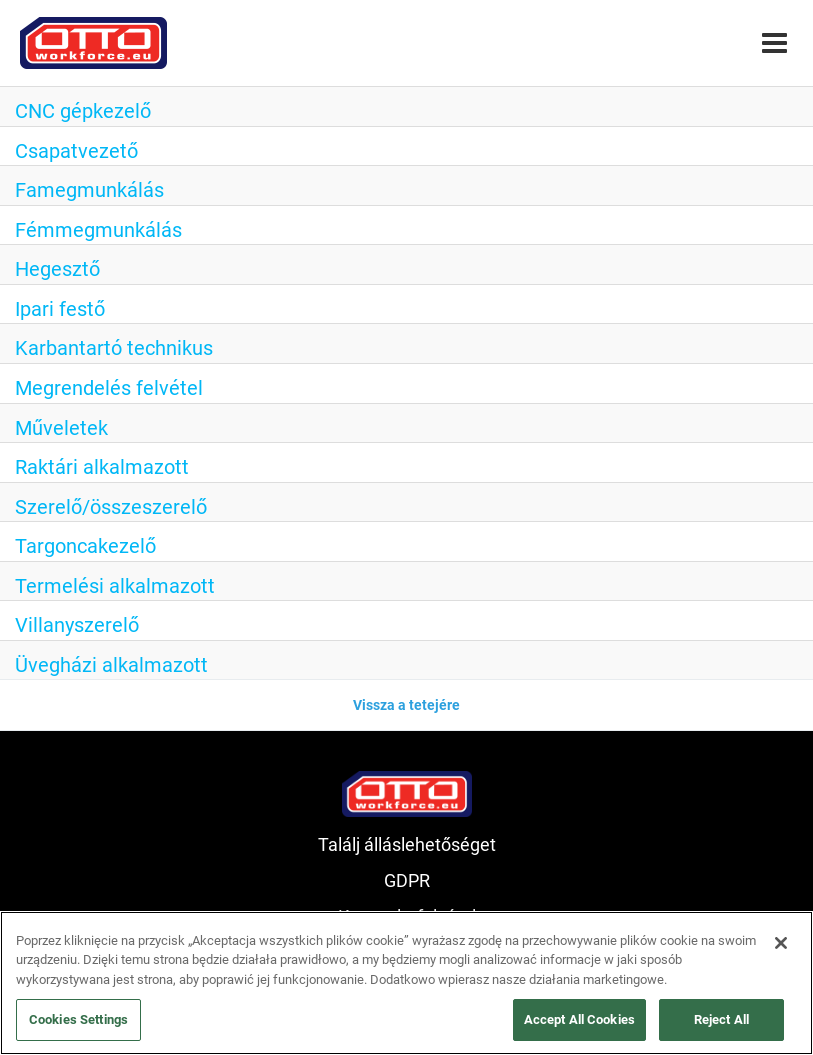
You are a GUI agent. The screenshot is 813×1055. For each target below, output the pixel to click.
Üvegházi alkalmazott (111, 665)
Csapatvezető (76, 151)
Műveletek (61, 428)
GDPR (407, 880)
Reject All (721, 1019)
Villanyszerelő (77, 625)
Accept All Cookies (579, 1019)
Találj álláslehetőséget (407, 844)
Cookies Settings (78, 1019)
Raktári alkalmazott (102, 467)
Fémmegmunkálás (98, 230)
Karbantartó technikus (114, 348)
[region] (406, 983)
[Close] (781, 943)
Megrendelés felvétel (109, 388)
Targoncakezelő (85, 546)
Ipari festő (60, 309)
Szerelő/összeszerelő (111, 507)
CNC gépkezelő (83, 111)
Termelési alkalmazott (115, 586)
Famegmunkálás (89, 190)
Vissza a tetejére (406, 705)
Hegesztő (57, 269)
